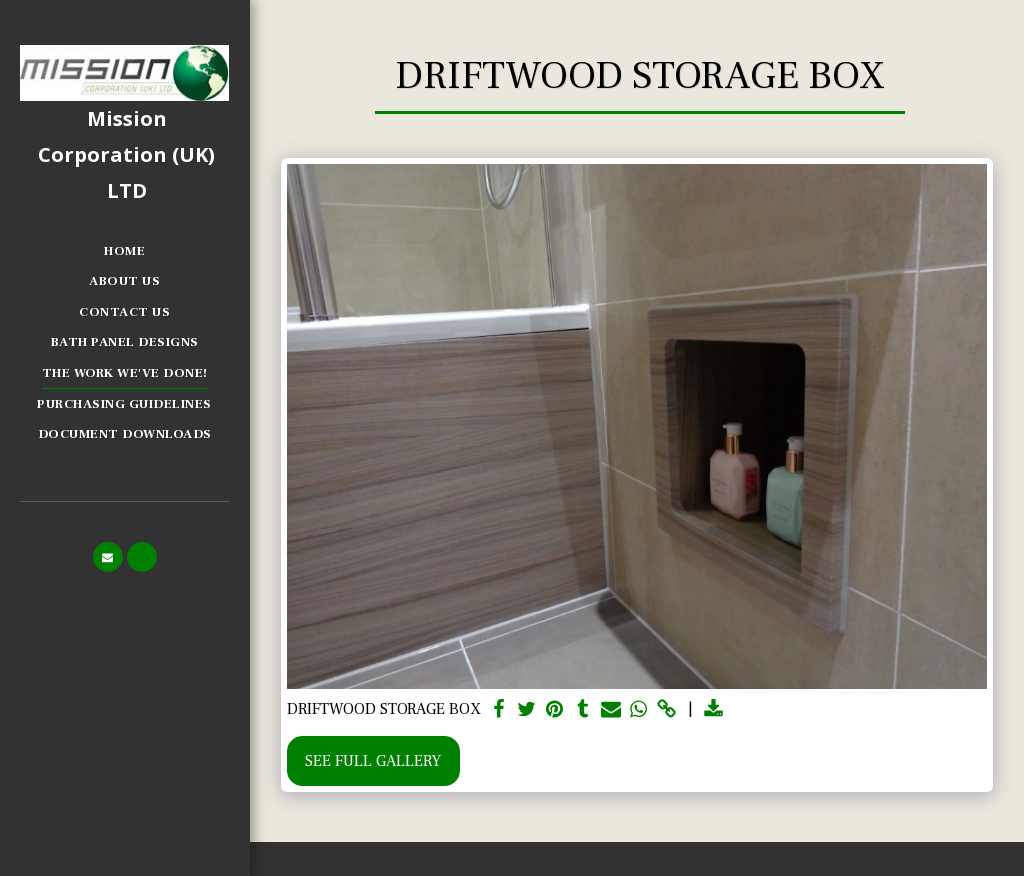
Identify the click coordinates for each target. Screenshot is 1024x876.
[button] (108, 557)
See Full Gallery (373, 761)
